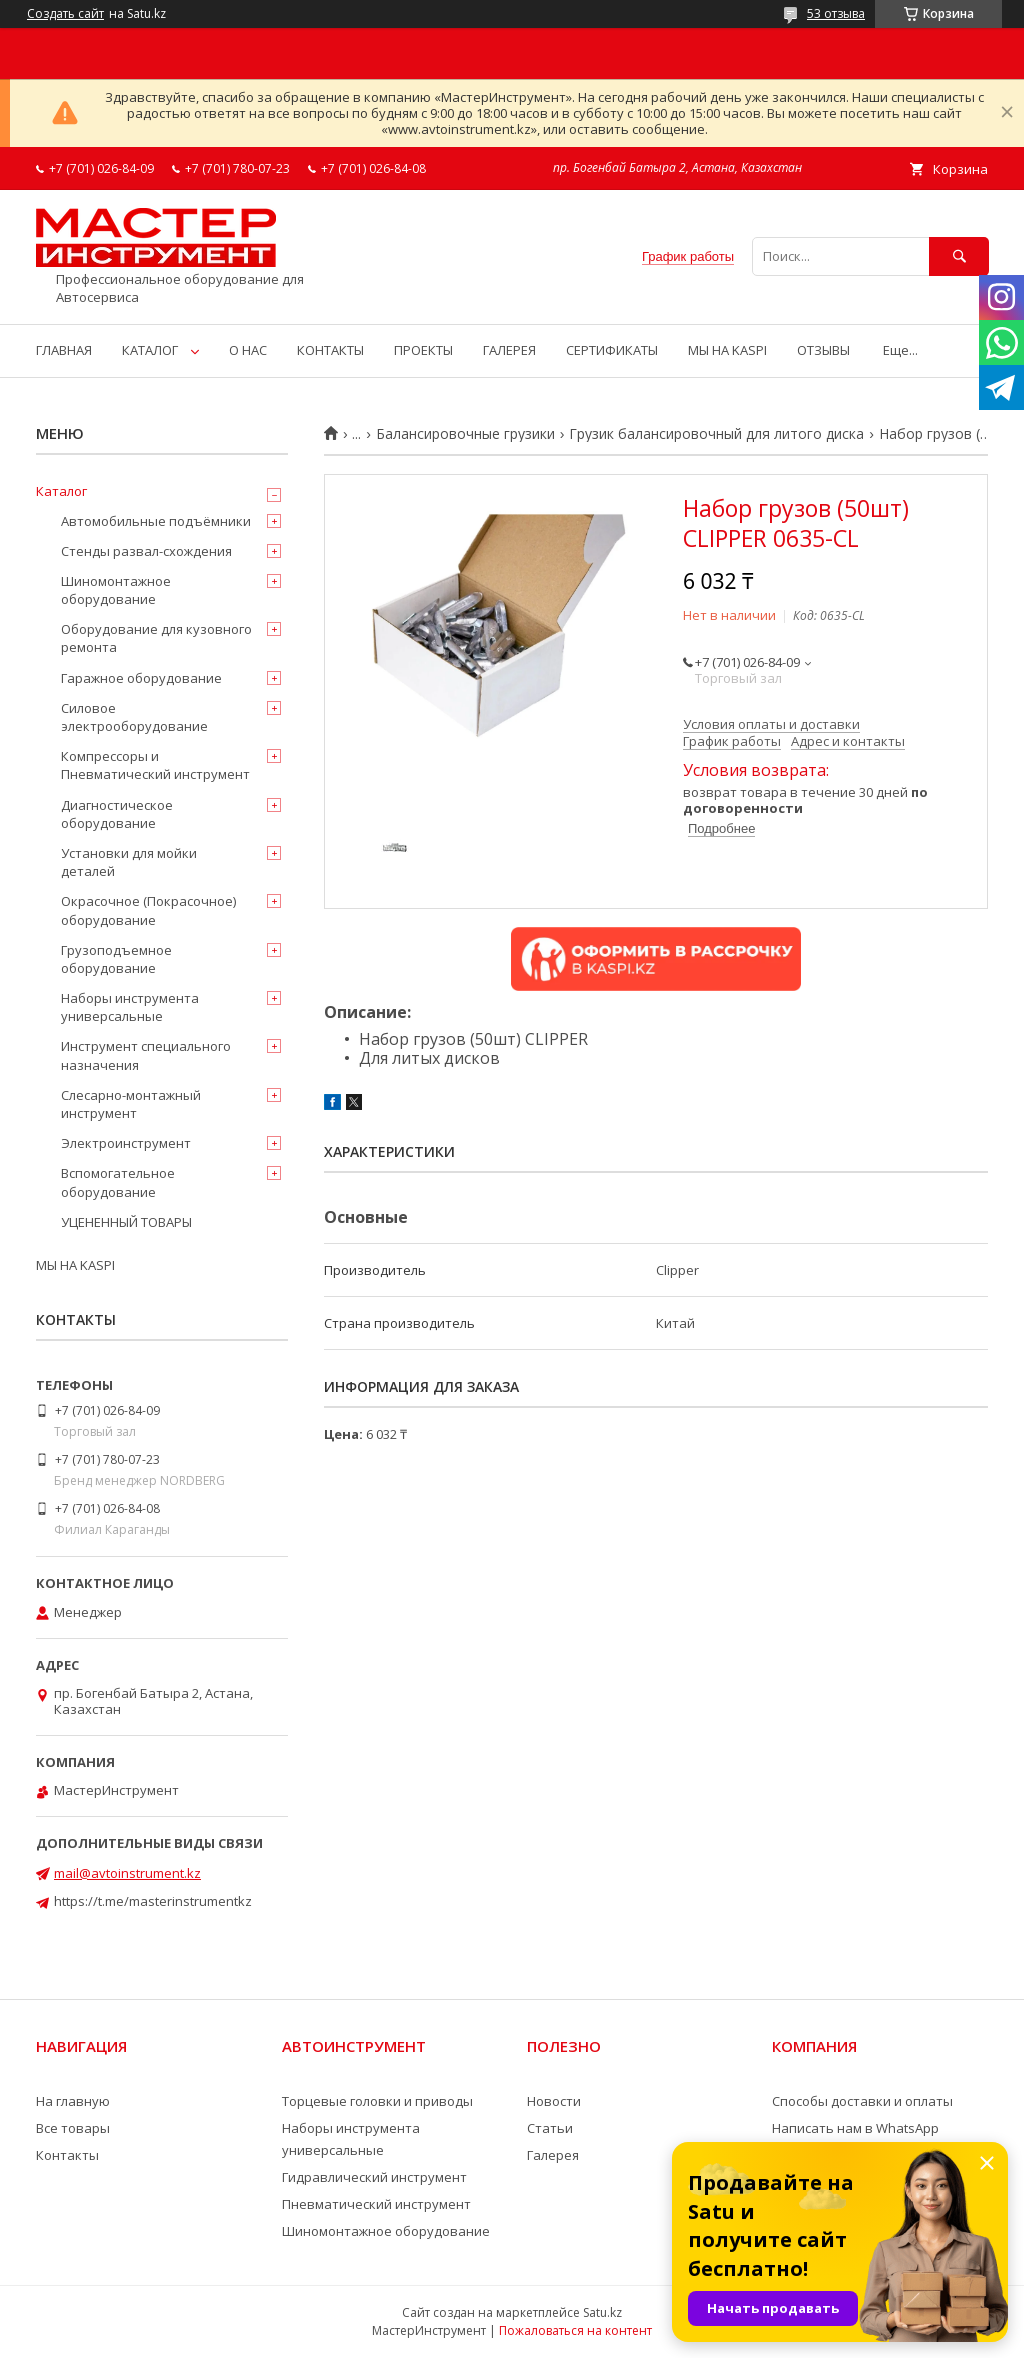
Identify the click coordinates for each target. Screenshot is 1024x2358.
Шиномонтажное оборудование (116, 590)
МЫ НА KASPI (727, 350)
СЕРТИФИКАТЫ (612, 350)
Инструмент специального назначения (146, 1055)
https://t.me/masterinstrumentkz (153, 1901)
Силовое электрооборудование (134, 717)
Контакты (67, 2155)
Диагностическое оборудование (117, 814)
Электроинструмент (126, 1143)
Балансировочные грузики (465, 434)
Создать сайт (65, 14)
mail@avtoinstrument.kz (127, 1873)
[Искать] (959, 256)
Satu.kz (602, 2312)
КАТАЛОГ (150, 350)
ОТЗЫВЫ (823, 350)
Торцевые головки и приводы (377, 2101)
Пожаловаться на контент (575, 2330)
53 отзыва (836, 13)
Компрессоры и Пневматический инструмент (155, 765)
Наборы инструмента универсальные (130, 1007)
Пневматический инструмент (376, 2204)
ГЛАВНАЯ (64, 350)
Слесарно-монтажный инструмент (131, 1104)
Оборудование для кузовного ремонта (156, 638)
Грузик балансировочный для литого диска (716, 434)
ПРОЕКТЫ (423, 350)
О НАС (248, 350)
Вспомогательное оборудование (118, 1182)
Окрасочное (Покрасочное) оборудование (148, 910)
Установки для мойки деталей (129, 862)
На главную (73, 2101)
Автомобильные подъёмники (156, 521)
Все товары (73, 2128)
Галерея (553, 2155)
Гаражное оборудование (141, 678)
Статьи (550, 2128)
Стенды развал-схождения (146, 551)
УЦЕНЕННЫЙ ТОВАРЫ (126, 1222)
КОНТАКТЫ (330, 350)
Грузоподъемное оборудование (116, 959)
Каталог (61, 491)
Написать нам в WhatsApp (855, 2128)
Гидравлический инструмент (374, 2177)
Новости (554, 2101)
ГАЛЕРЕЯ (509, 350)
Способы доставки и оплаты (862, 2101)
